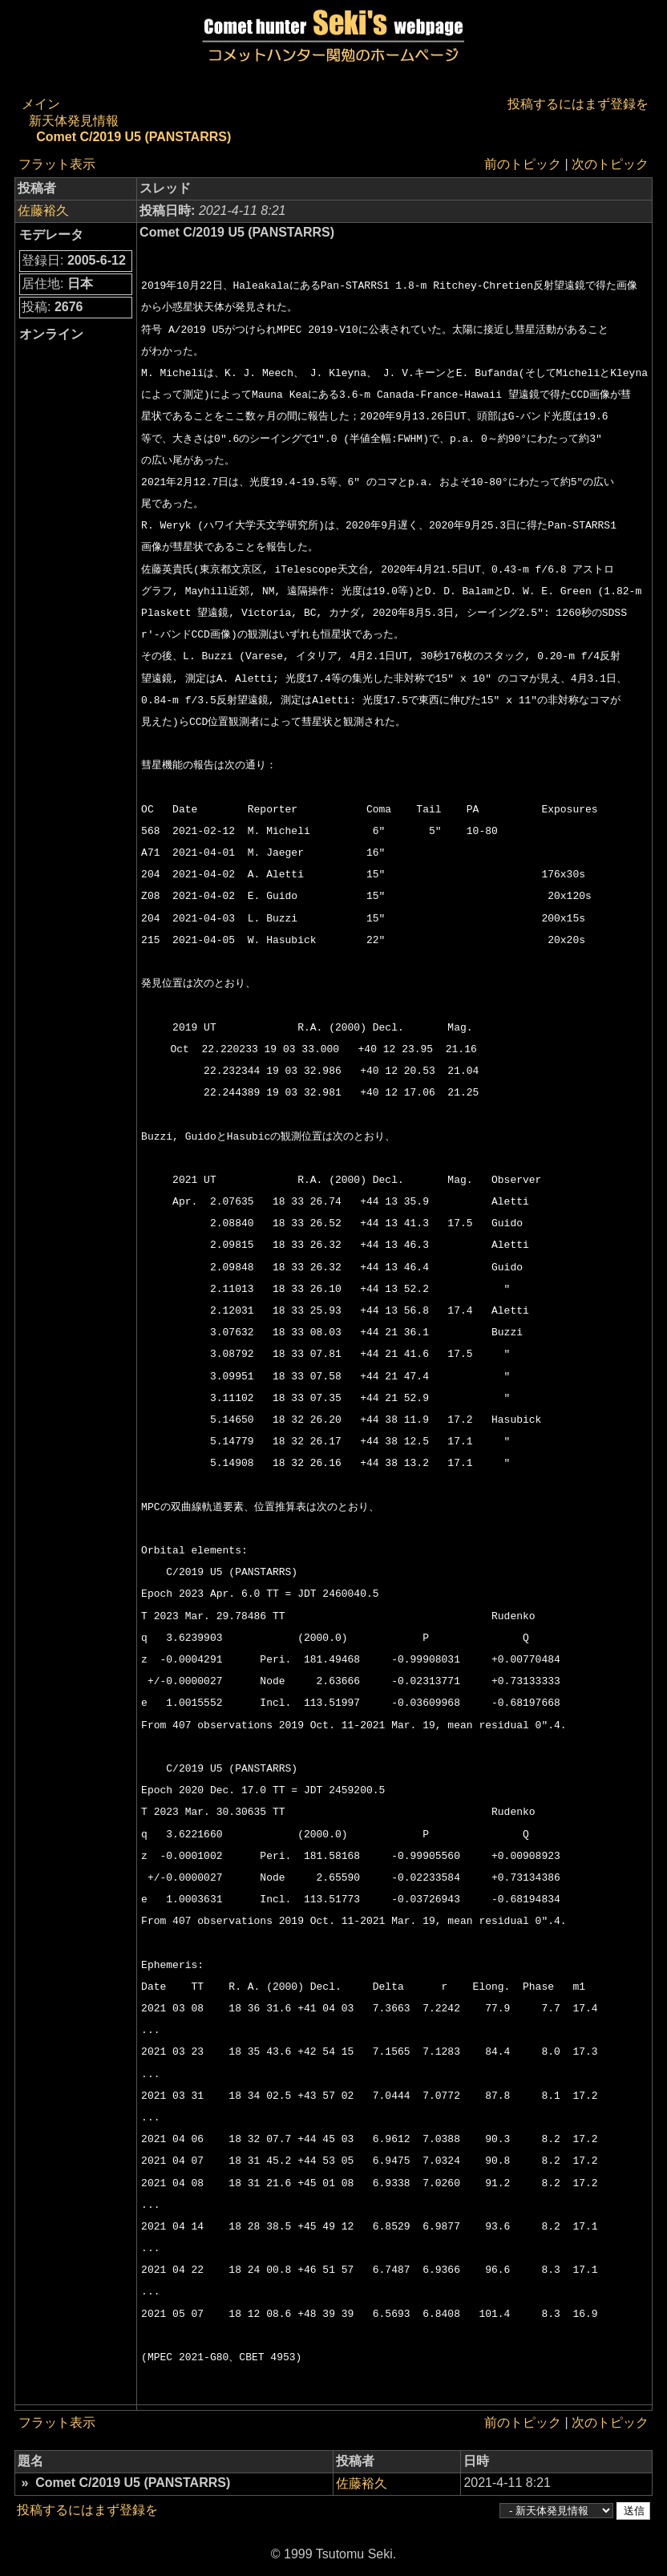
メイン (41, 104)
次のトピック (610, 164)
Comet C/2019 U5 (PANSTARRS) (133, 137)
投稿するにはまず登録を (578, 104)
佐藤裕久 (43, 210)
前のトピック (522, 164)
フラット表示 (56, 164)
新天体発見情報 (74, 121)
